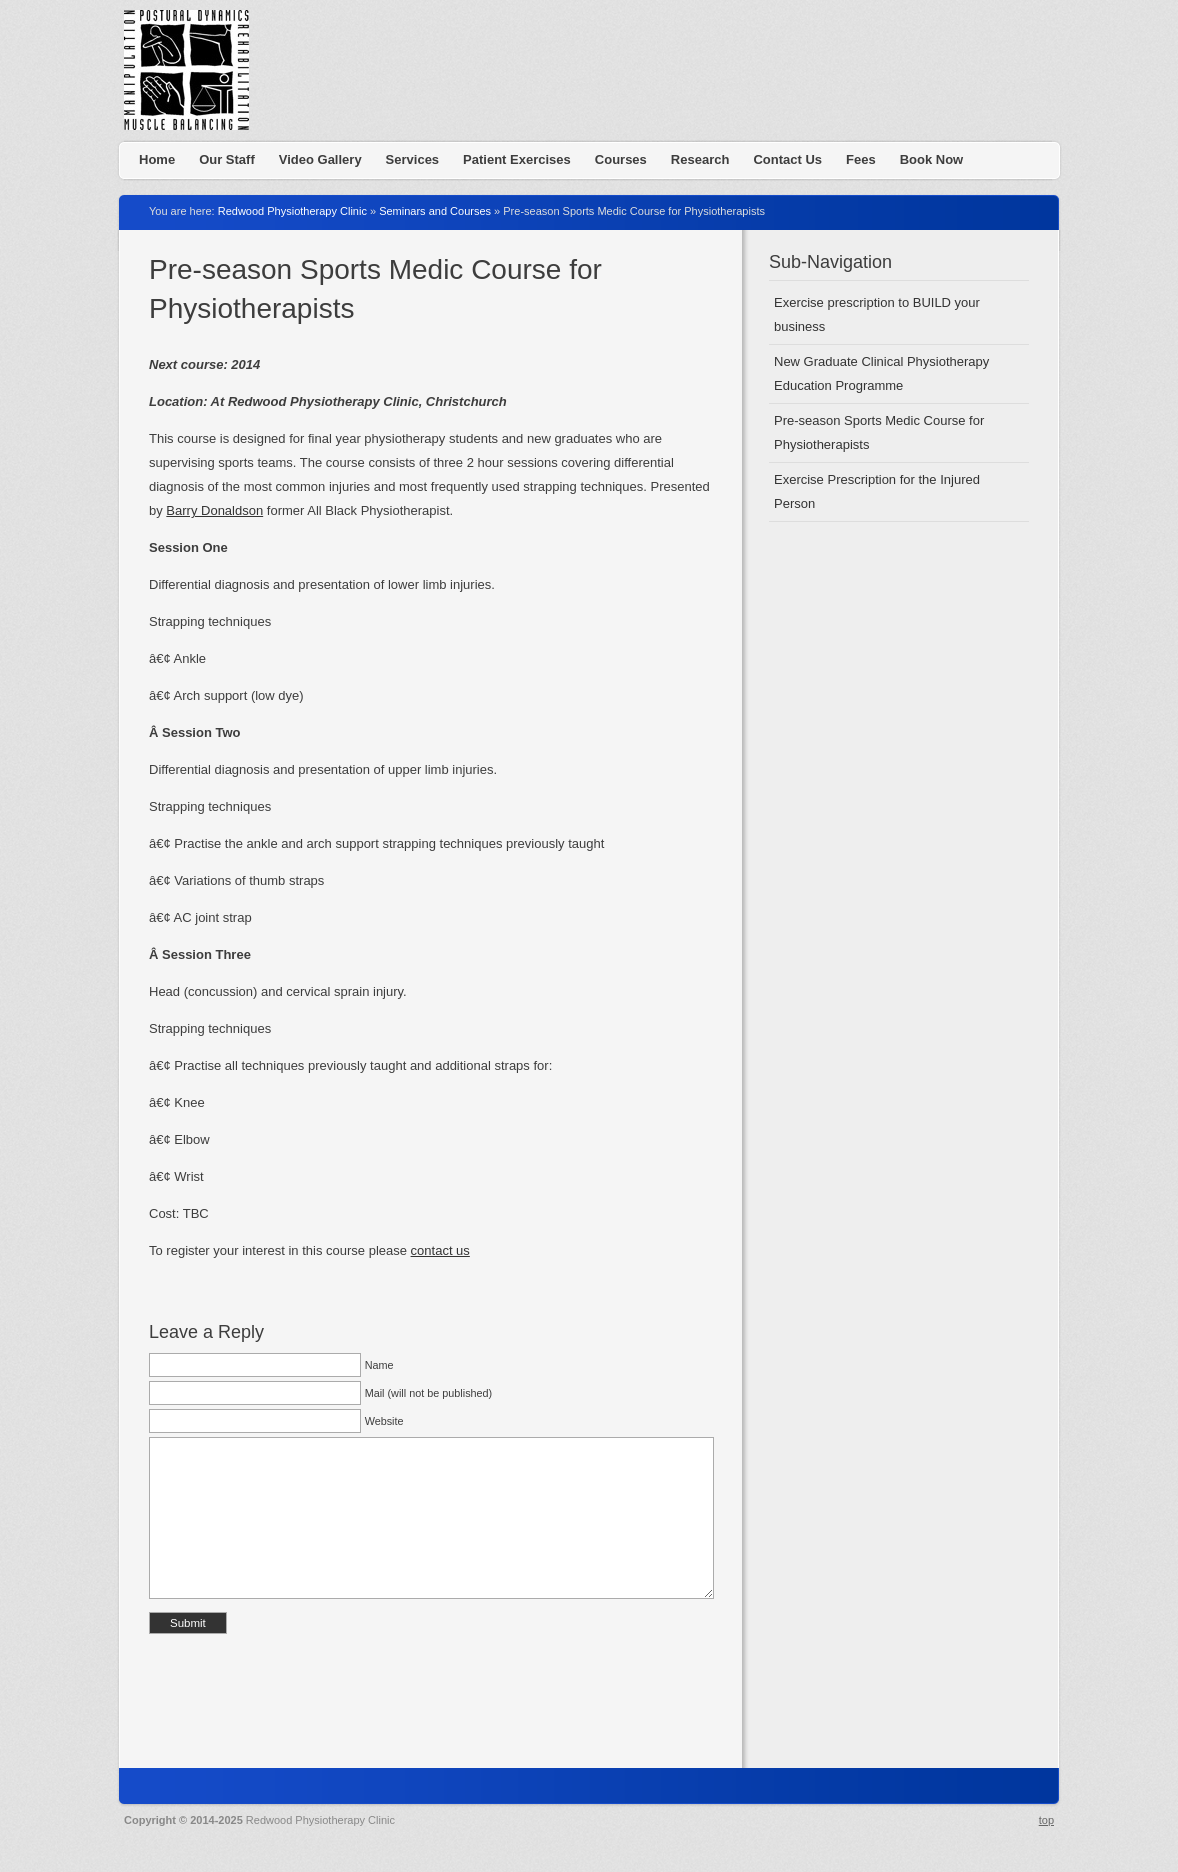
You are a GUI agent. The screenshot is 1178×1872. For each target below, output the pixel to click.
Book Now (932, 159)
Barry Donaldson (214, 510)
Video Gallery (320, 159)
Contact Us (787, 159)
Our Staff (227, 159)
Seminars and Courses (435, 211)
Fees (861, 159)
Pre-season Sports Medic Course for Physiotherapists (879, 432)
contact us (440, 1250)
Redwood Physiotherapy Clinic (194, 75)
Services (413, 159)
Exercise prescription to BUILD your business (877, 314)
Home (157, 159)
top (1046, 1820)
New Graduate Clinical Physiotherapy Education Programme (881, 373)
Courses (621, 159)
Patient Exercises (517, 159)
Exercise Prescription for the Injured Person (877, 491)
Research (700, 159)
